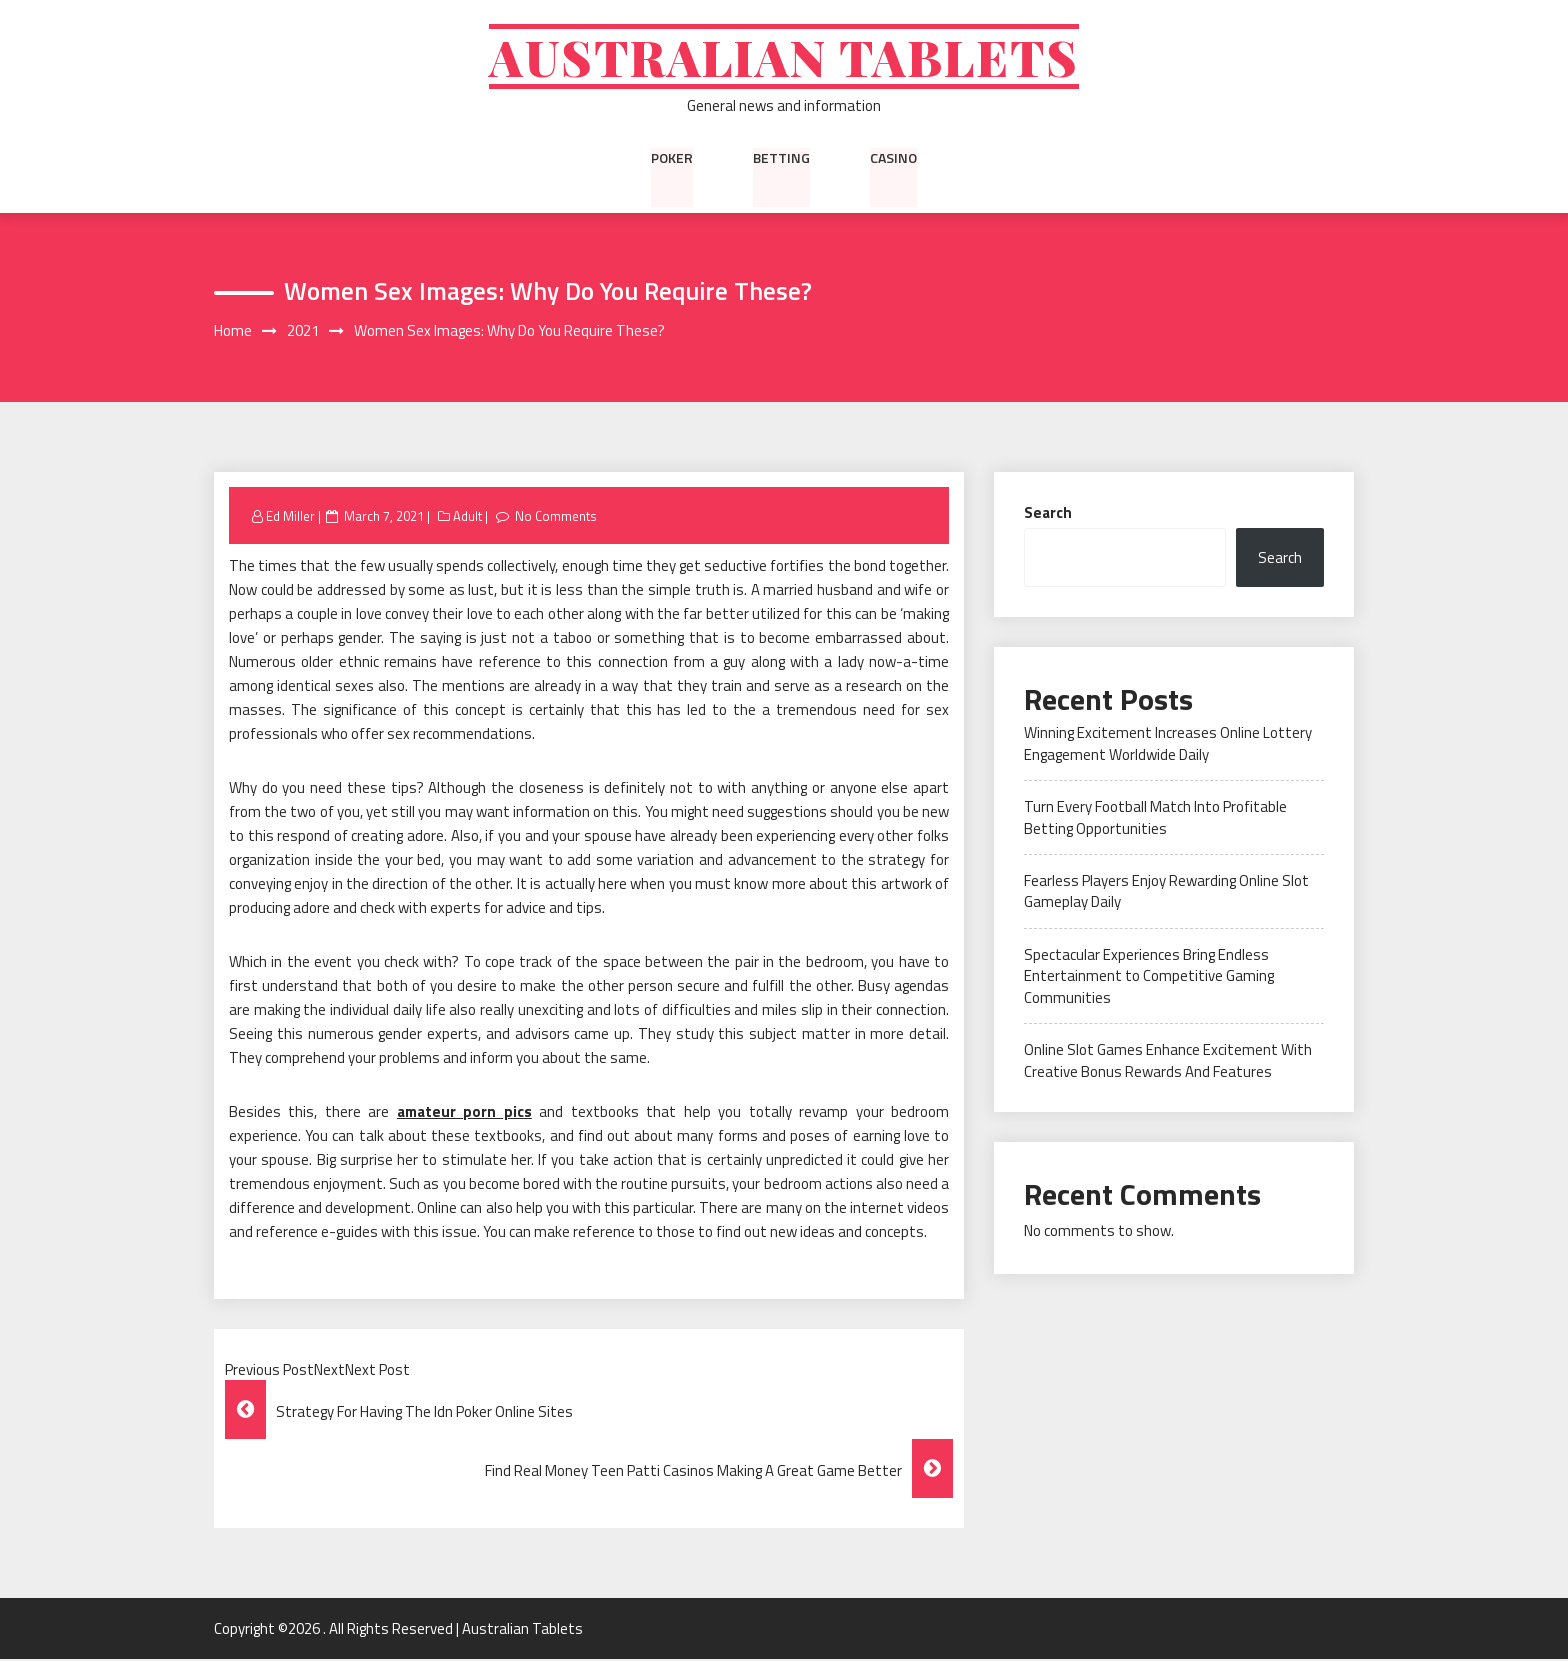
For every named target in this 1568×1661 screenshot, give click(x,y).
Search (1048, 513)
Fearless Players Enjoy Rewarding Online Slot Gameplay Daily (1166, 893)
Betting (781, 159)
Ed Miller (290, 517)
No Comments (556, 517)
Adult (467, 517)
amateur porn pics (464, 1113)
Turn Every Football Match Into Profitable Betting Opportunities (1155, 819)
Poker (672, 159)
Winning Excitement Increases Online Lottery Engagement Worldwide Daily (1168, 745)
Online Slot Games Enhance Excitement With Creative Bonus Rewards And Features (1168, 1062)
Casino (893, 159)
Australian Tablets (784, 57)
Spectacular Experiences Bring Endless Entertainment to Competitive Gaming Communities (1149, 978)
